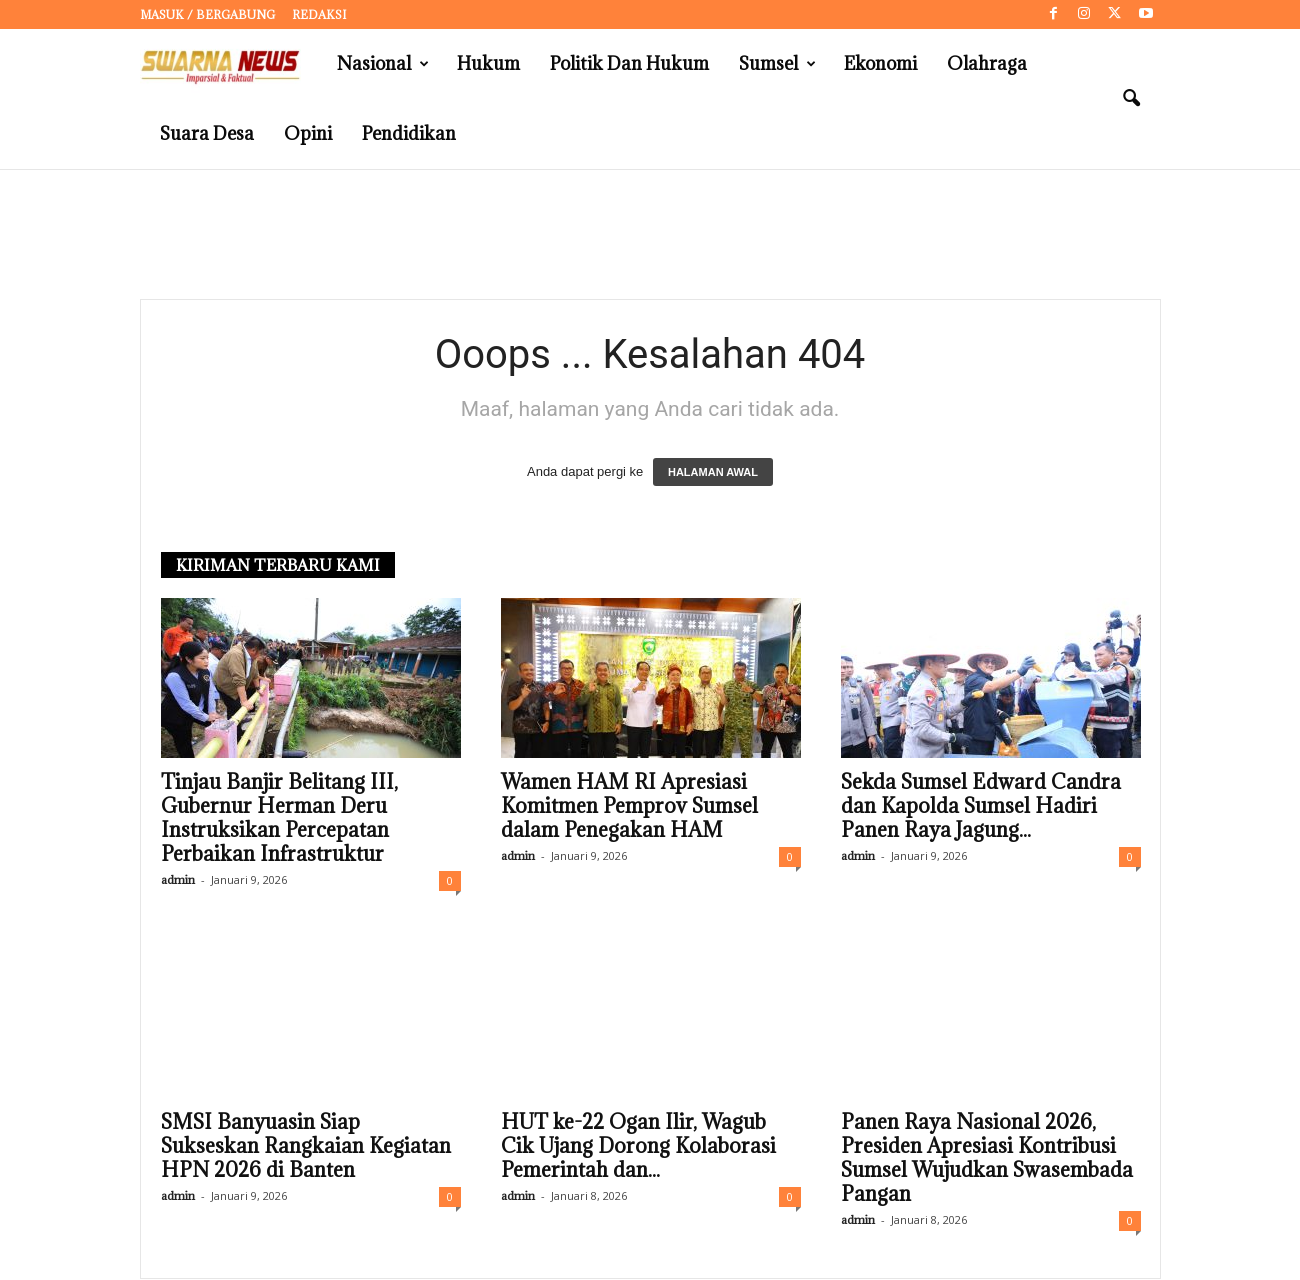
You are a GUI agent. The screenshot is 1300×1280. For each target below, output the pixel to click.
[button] (1131, 99)
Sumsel (777, 64)
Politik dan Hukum (629, 63)
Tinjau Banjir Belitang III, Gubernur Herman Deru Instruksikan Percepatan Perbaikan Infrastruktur (279, 819)
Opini (308, 133)
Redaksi (319, 14)
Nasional (383, 64)
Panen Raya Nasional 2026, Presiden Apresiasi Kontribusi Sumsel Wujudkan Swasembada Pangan (987, 1159)
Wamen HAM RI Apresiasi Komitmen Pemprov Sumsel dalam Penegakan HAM (629, 807)
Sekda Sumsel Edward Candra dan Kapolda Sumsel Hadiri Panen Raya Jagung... (981, 807)
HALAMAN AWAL (713, 473)
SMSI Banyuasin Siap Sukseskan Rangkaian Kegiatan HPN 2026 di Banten (306, 1147)
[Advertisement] (650, 235)
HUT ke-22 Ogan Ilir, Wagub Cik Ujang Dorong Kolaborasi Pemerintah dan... (638, 1147)
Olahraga (987, 63)
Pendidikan (409, 133)
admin (178, 880)
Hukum (488, 63)
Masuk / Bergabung (207, 14)
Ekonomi (880, 63)
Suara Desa (207, 133)
